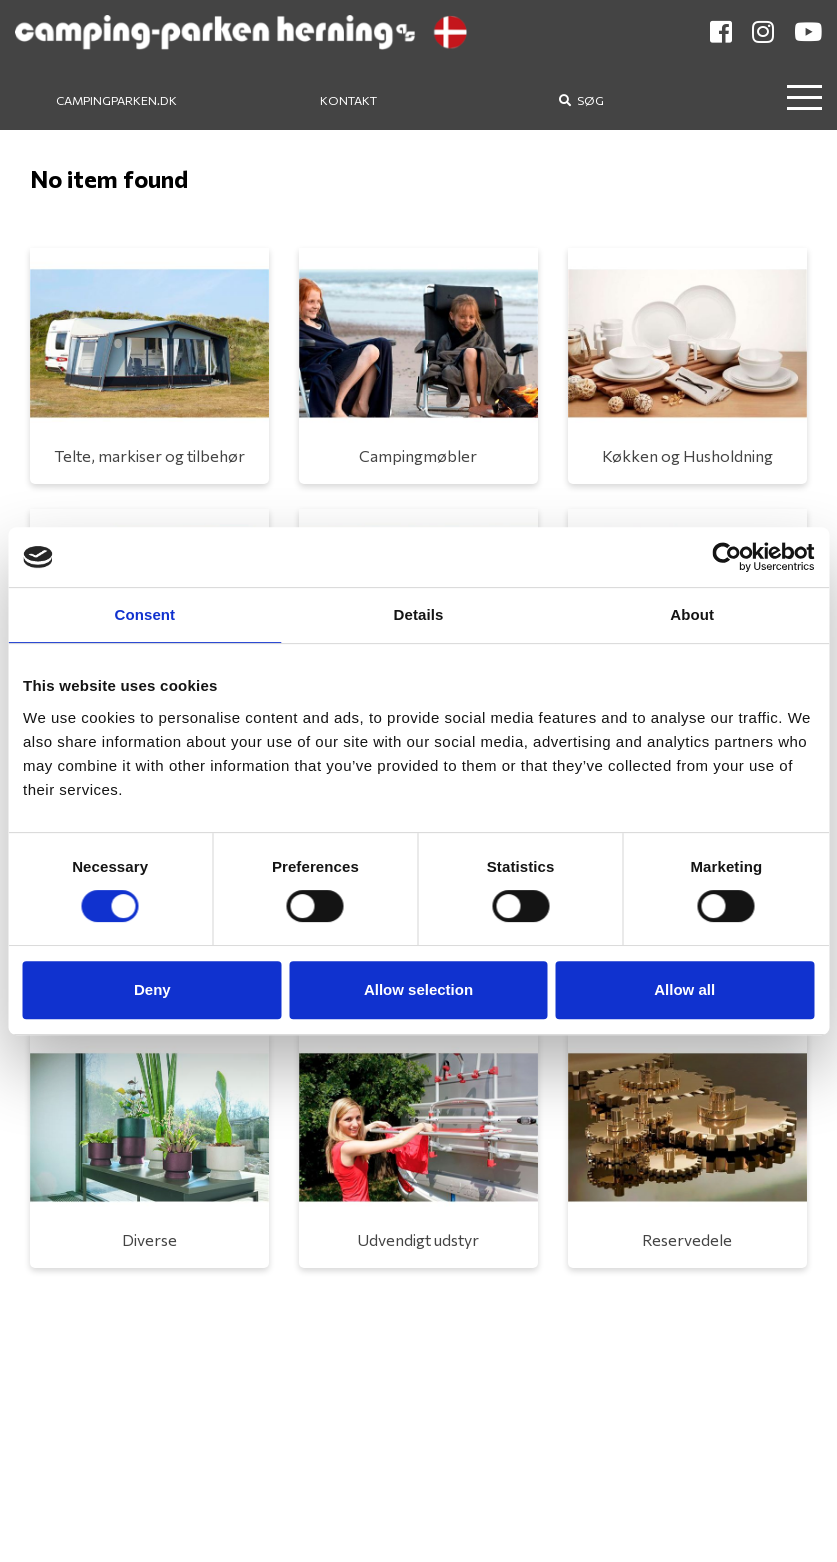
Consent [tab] (144, 614)
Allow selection (418, 989)
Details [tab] (419, 614)
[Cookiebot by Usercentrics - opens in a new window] (726, 557)
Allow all (684, 989)
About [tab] (692, 614)
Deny (152, 989)
